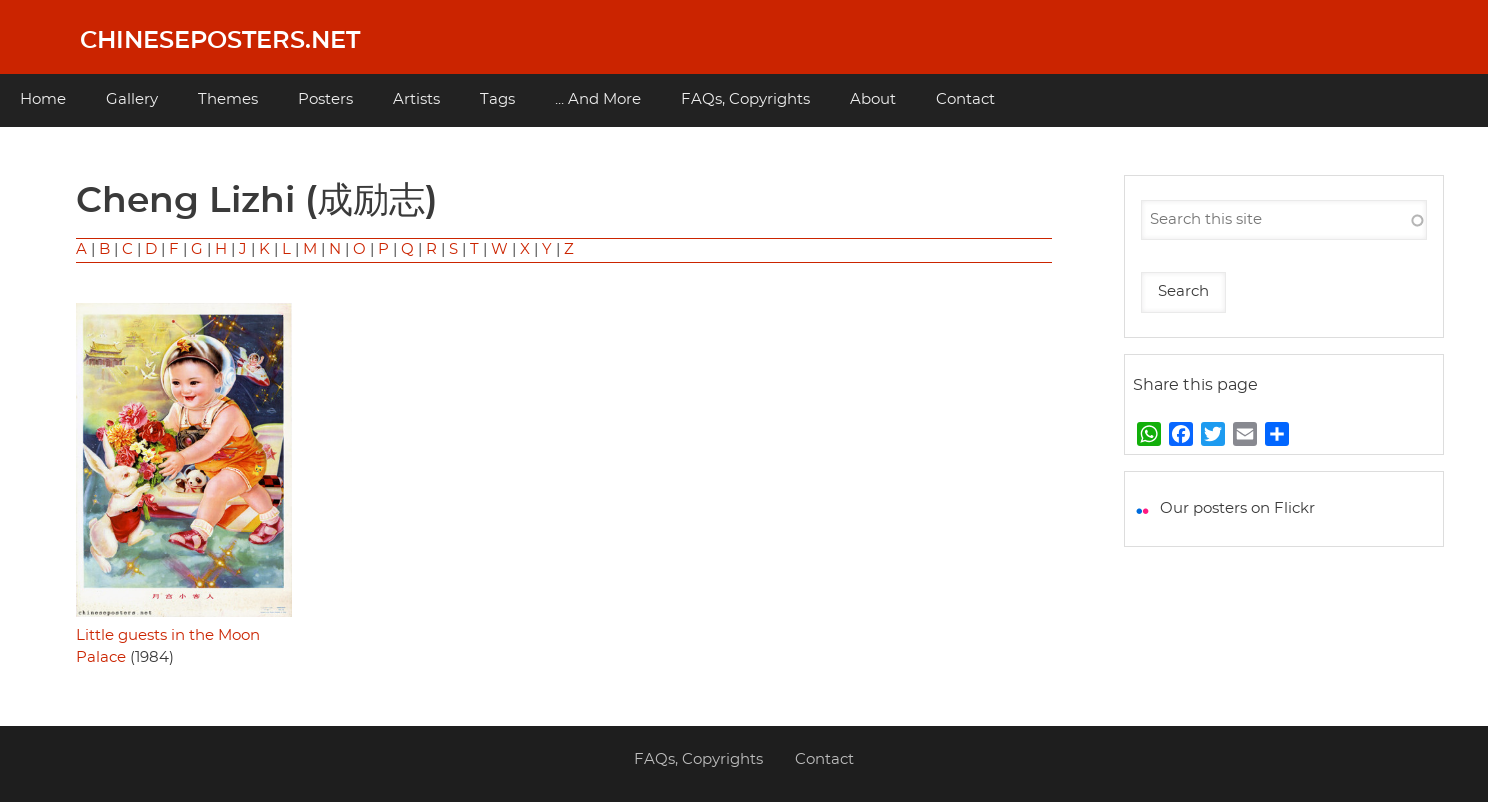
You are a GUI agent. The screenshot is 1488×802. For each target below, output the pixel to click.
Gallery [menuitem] (132, 99)
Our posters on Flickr (1237, 508)
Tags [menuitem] (497, 99)
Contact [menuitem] (965, 99)
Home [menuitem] (43, 99)
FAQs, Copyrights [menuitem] (745, 99)
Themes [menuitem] (228, 99)
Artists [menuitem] (416, 99)
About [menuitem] (873, 99)
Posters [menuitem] (325, 99)
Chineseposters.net (220, 41)
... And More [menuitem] (598, 99)
